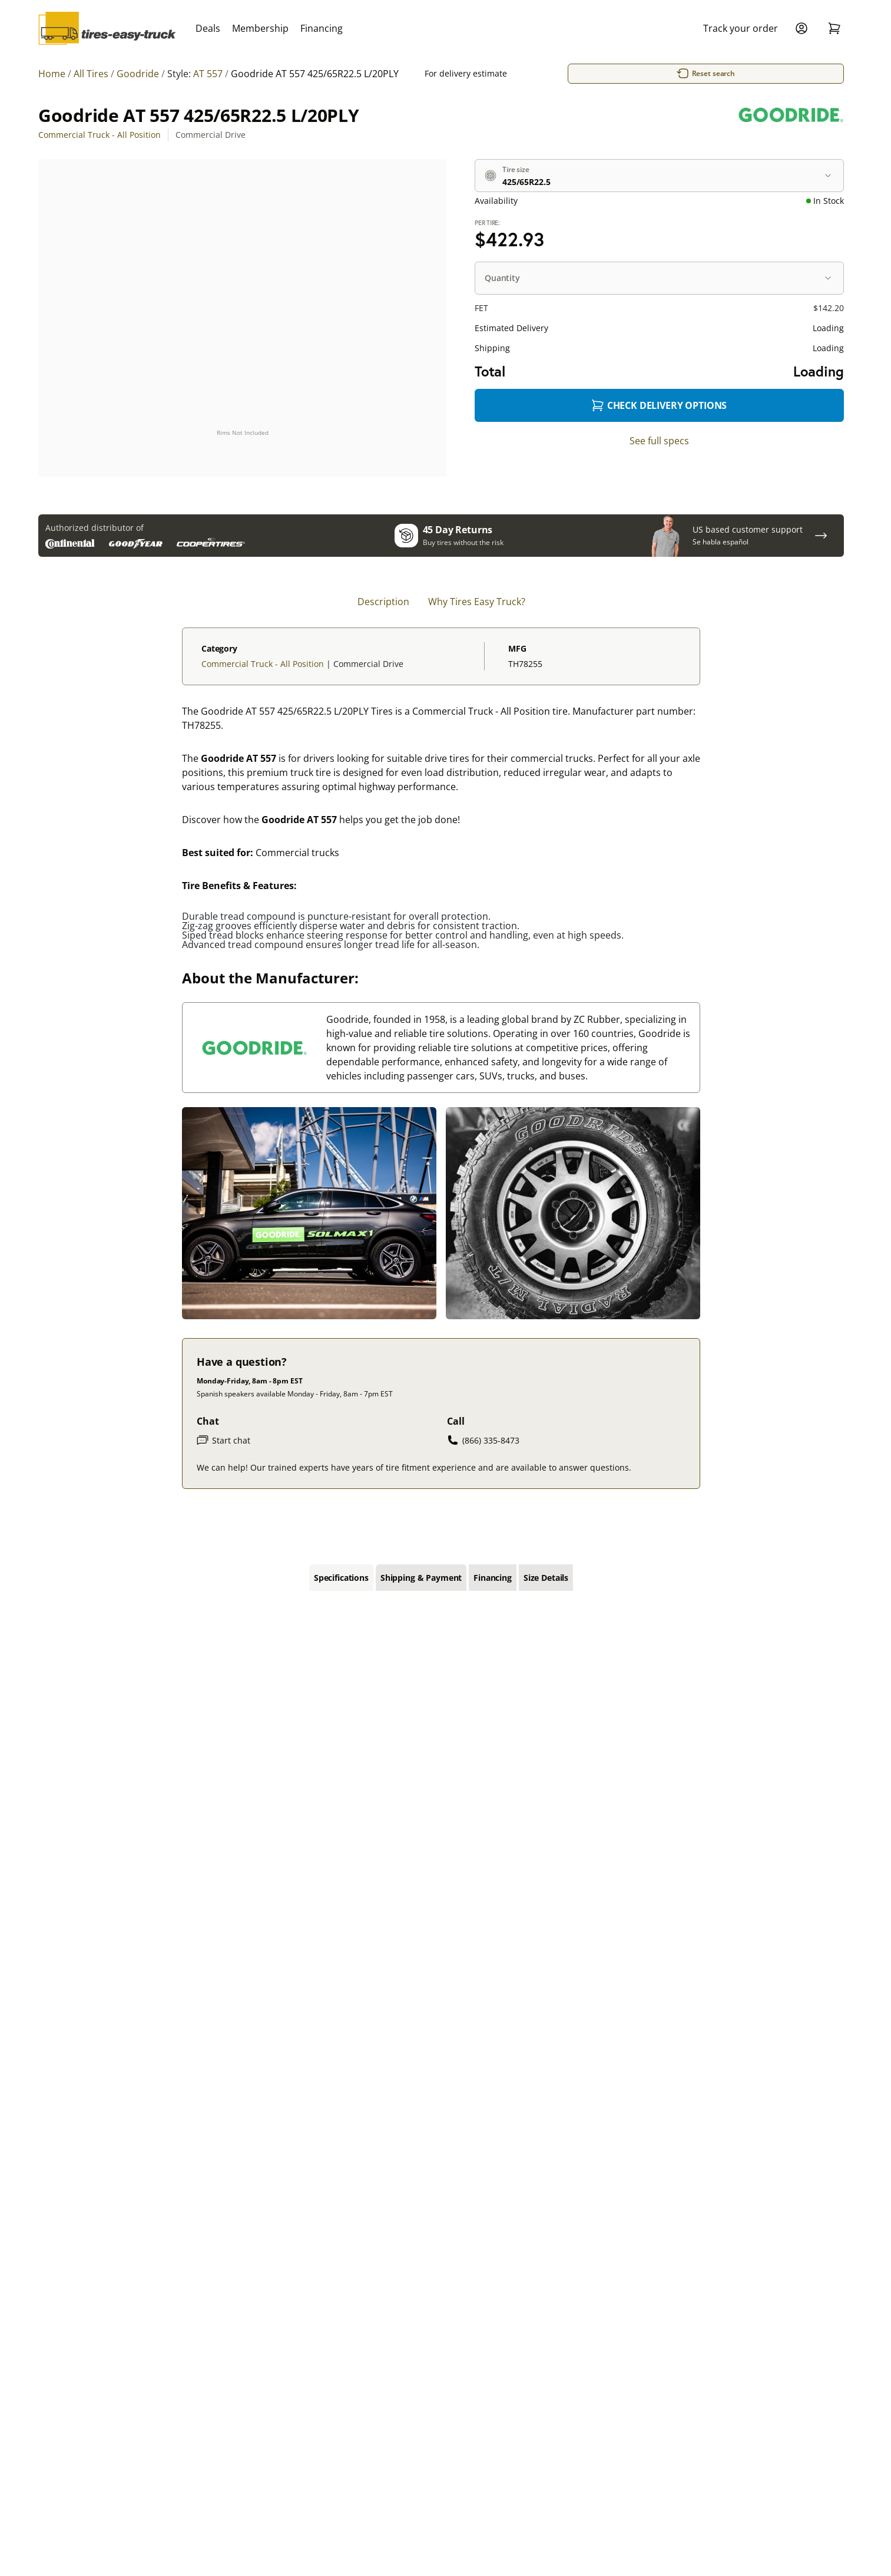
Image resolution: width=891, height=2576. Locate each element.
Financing (321, 28)
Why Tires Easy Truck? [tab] (476, 602)
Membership (260, 28)
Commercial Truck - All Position (99, 134)
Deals (208, 28)
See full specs (659, 440)
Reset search (710, 74)
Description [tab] (383, 602)
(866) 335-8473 (483, 1441)
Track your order (740, 28)
